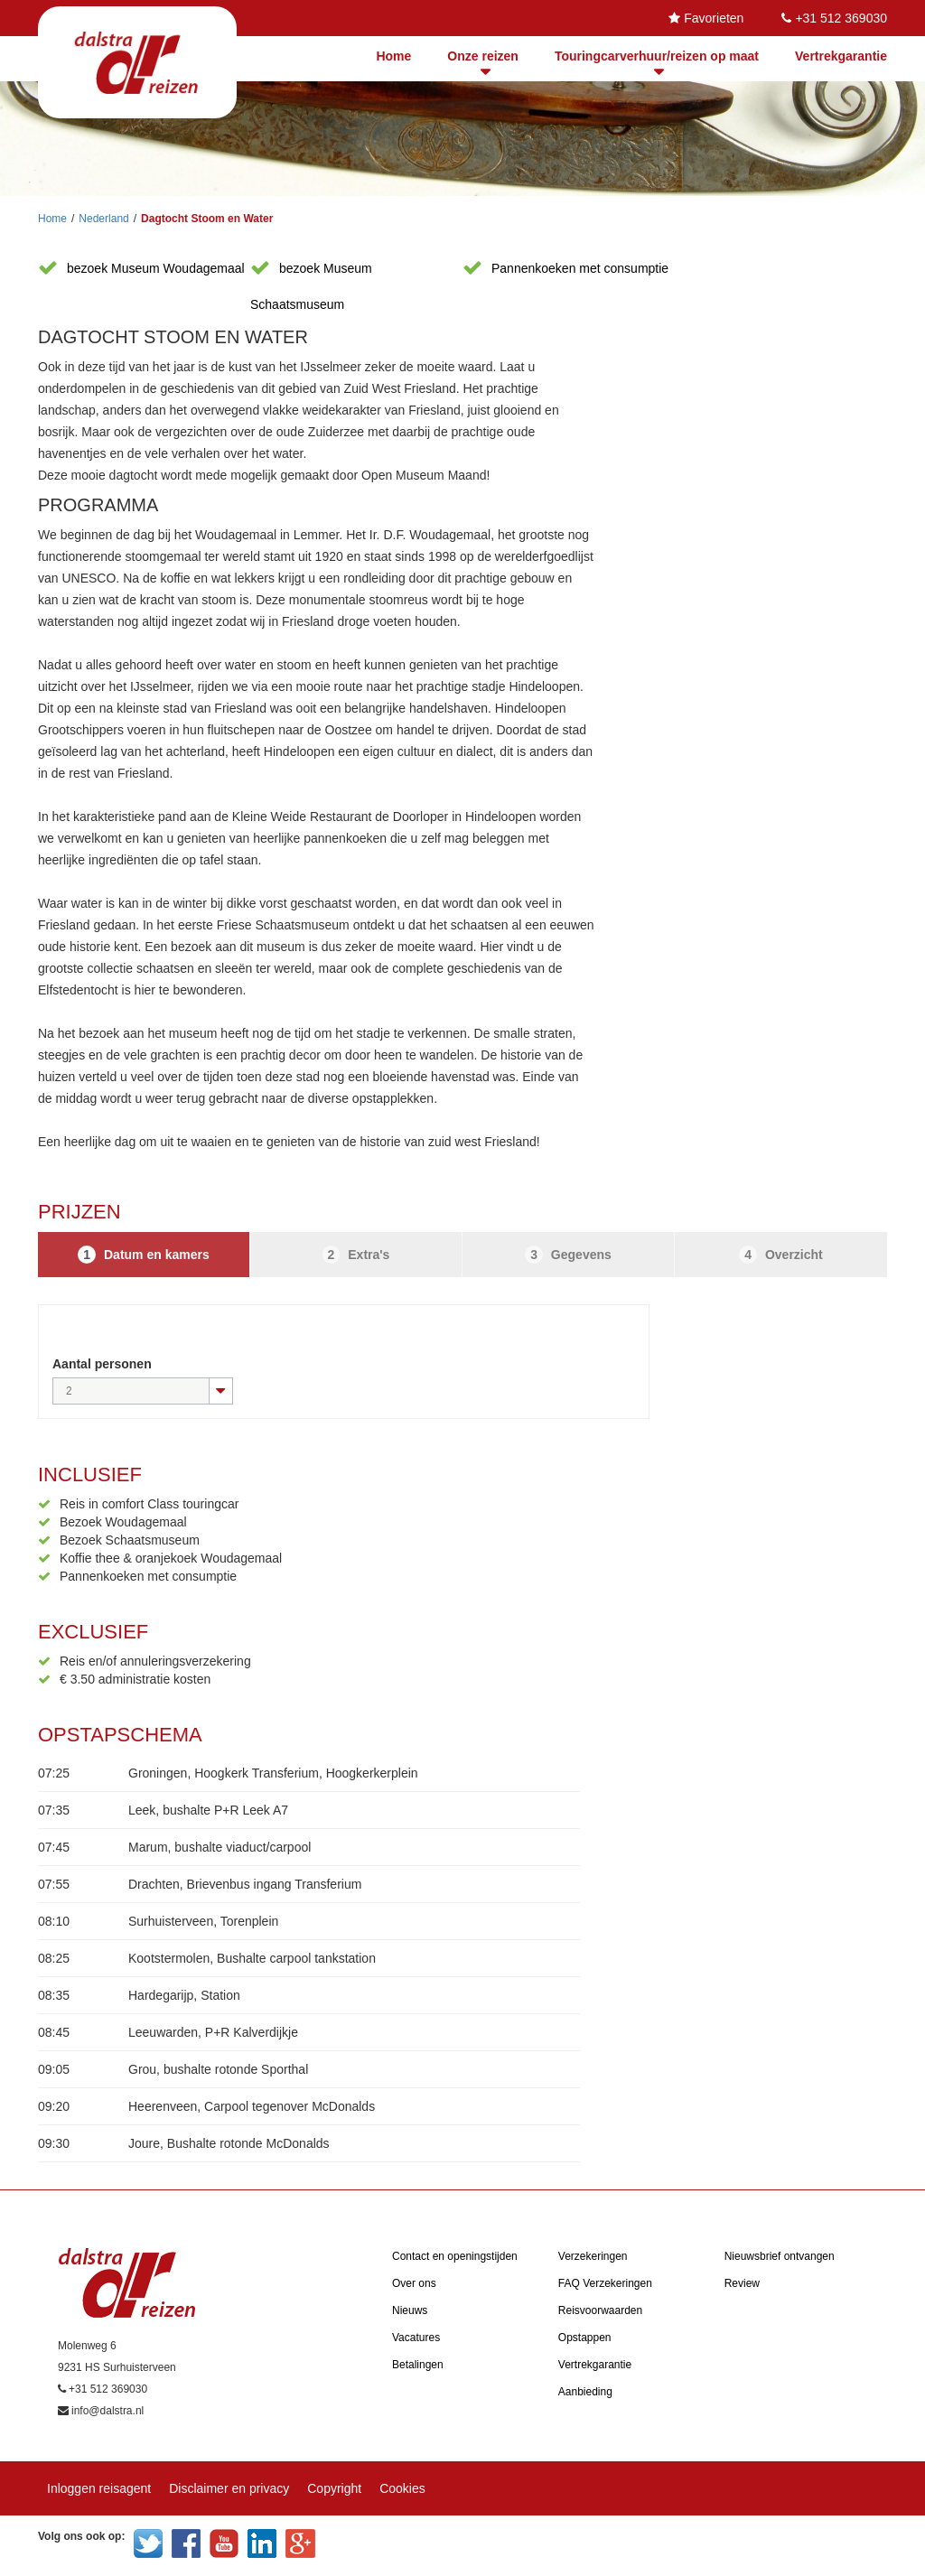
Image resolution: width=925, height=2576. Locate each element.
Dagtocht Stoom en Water (207, 218)
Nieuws (409, 2310)
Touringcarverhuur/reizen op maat (657, 56)
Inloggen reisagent (99, 2488)
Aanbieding (585, 2391)
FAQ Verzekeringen (605, 2283)
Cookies (402, 2488)
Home (393, 56)
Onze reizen (483, 56)
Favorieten (713, 18)
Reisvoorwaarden (600, 2310)
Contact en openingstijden (455, 2256)
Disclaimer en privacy (229, 2488)
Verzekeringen (593, 2256)
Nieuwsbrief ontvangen (779, 2256)
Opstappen (585, 2337)
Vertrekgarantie (841, 56)
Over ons (414, 2283)
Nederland (103, 218)
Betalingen (418, 2364)
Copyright (334, 2488)
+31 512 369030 (841, 18)
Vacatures (416, 2337)
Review (742, 2283)
